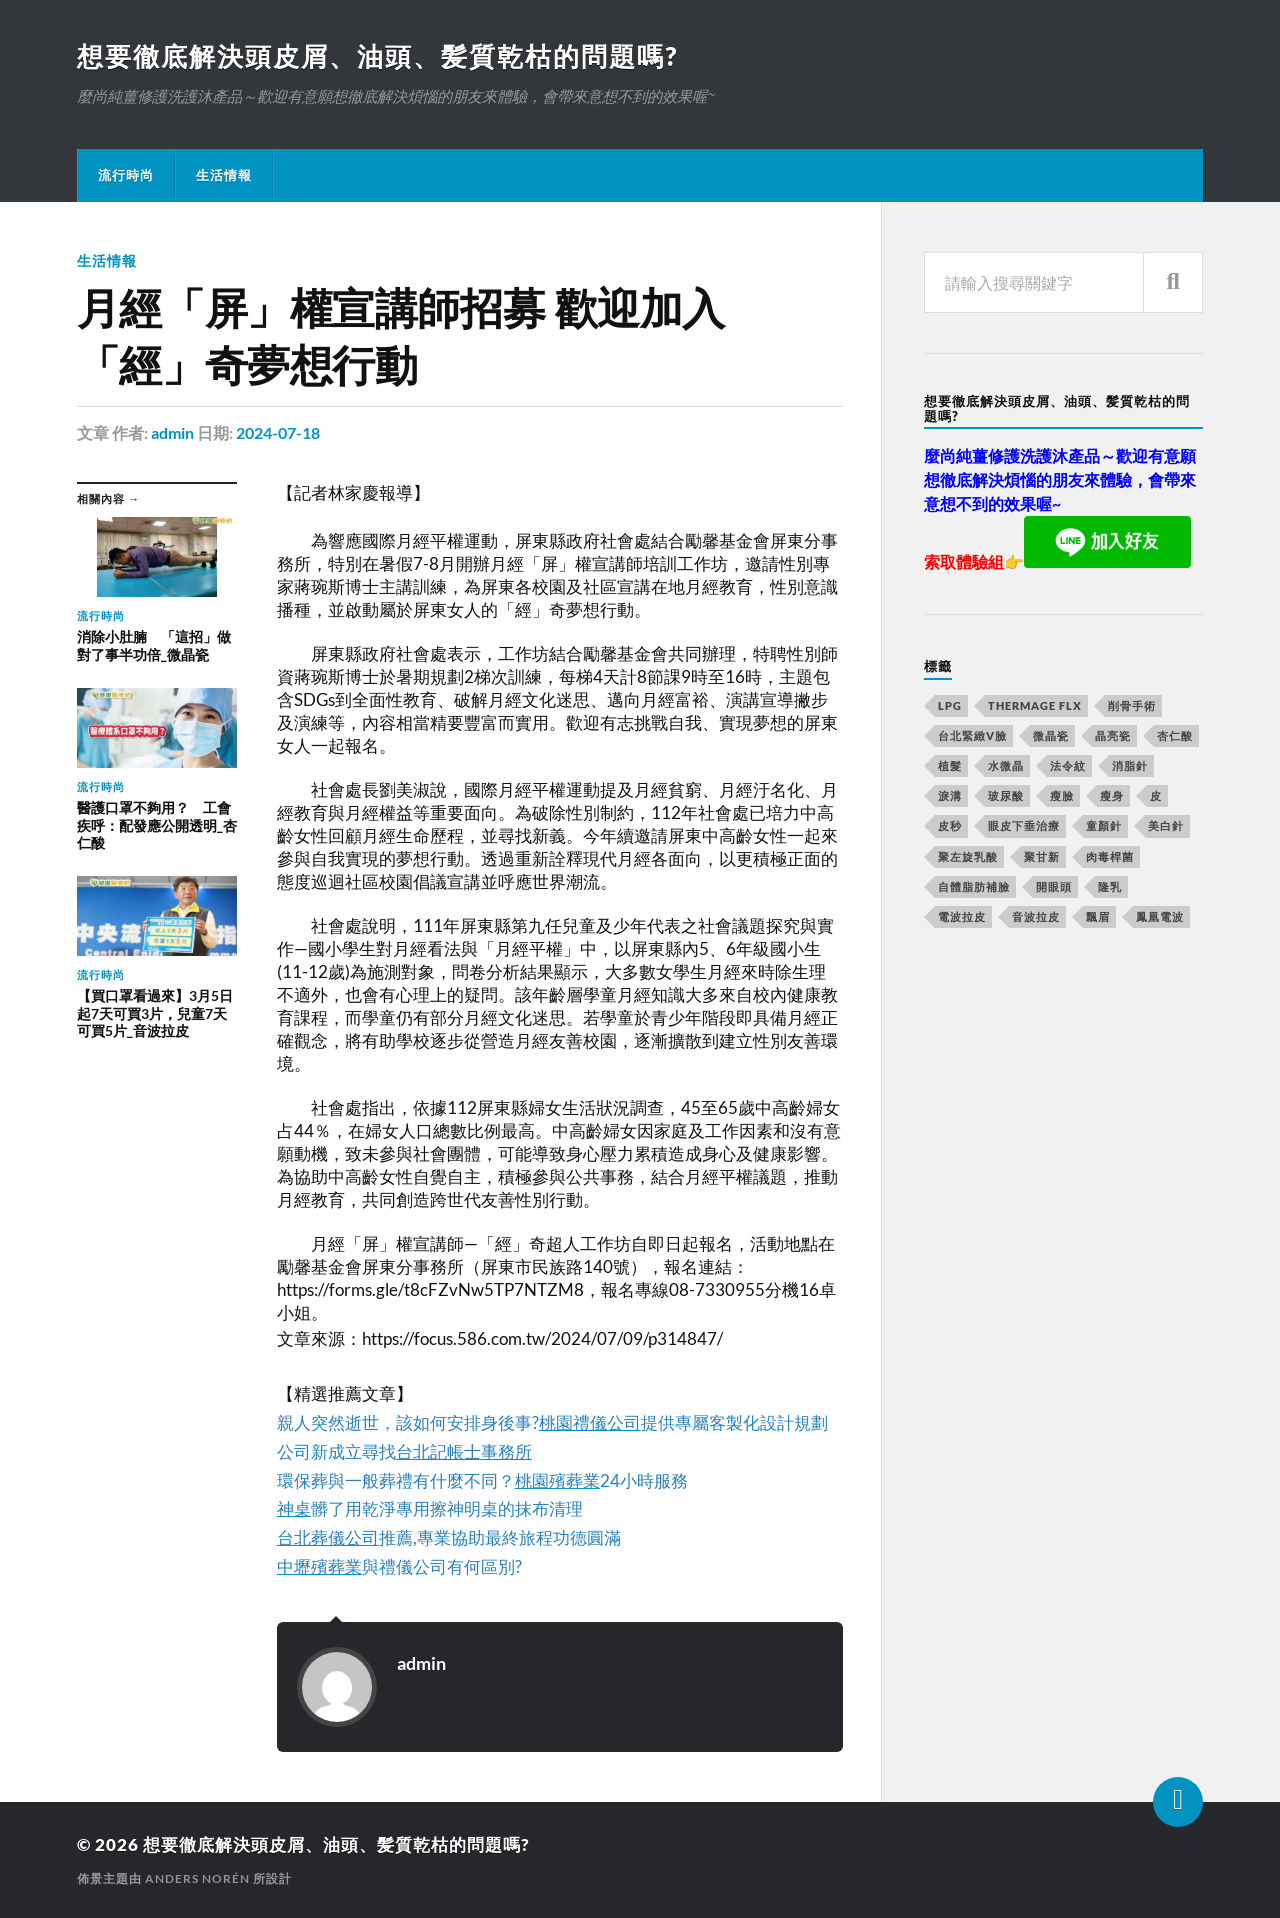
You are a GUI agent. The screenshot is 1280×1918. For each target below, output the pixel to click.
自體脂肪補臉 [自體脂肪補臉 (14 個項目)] (974, 886)
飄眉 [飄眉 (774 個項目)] (1098, 916)
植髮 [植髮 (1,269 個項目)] (950, 765)
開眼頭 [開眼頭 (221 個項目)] (1054, 886)
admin (172, 432)
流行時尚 (126, 175)
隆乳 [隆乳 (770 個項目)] (1110, 886)
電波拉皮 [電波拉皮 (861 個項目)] (962, 916)
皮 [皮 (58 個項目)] (1156, 795)
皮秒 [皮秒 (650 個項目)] (950, 825)
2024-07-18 (278, 432)
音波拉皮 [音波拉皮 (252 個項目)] (1036, 916)
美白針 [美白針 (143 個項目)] (1166, 825)
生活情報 (224, 175)
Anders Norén (197, 1878)
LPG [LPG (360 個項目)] (950, 705)
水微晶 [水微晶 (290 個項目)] (1006, 765)
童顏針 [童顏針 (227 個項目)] (1104, 825)
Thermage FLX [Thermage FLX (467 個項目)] (1035, 705)
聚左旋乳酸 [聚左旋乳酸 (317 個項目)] (968, 856)
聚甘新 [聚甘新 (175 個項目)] (1042, 856)
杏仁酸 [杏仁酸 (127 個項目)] (1175, 735)
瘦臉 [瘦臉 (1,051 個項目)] (1062, 795)
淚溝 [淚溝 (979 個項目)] (950, 795)
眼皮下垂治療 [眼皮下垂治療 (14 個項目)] (1024, 825)
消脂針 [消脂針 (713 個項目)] (1130, 765)
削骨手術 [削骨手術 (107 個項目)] (1132, 705)
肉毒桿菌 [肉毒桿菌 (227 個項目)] (1110, 856)
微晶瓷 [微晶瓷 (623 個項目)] (1051, 735)
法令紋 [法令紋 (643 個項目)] (1068, 765)
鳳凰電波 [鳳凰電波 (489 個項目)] (1160, 916)
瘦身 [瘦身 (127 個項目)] (1112, 795)
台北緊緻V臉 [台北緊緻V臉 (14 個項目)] (972, 735)
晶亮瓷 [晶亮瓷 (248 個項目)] (1113, 735)
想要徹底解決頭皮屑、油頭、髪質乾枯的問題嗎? (377, 56)
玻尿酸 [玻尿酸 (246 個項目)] (1006, 795)
